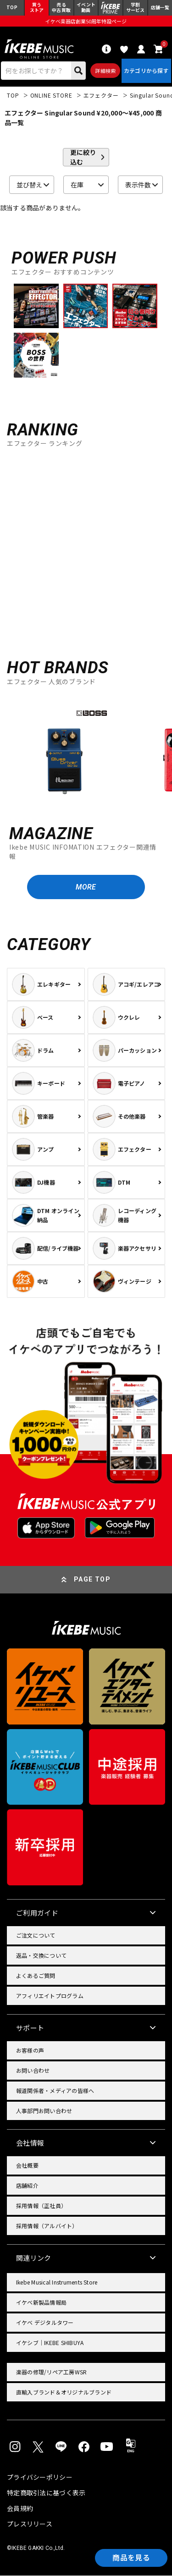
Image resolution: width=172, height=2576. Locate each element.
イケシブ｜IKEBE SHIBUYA (49, 2343)
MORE (86, 887)
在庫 (77, 185)
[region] (86, 751)
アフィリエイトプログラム (49, 1996)
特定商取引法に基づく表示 (46, 2493)
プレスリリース (29, 2524)
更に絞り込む (83, 157)
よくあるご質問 (35, 1976)
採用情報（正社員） (41, 2206)
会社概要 (27, 2166)
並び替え (29, 185)
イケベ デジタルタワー (45, 2323)
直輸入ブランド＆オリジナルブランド (63, 2393)
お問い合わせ (33, 2071)
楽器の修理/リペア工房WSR (51, 2373)
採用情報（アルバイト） (47, 2226)
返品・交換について (41, 1956)
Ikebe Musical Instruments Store (56, 2283)
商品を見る (131, 2557)
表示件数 (138, 185)
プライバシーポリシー (39, 2477)
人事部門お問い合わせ (44, 2111)
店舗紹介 (27, 2186)
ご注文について (35, 1936)
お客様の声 (30, 2051)
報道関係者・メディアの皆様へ (55, 2091)
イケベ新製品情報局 (41, 2303)
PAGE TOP (92, 1580)
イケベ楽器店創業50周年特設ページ (85, 21)
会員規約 (20, 2508)
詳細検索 (105, 71)
